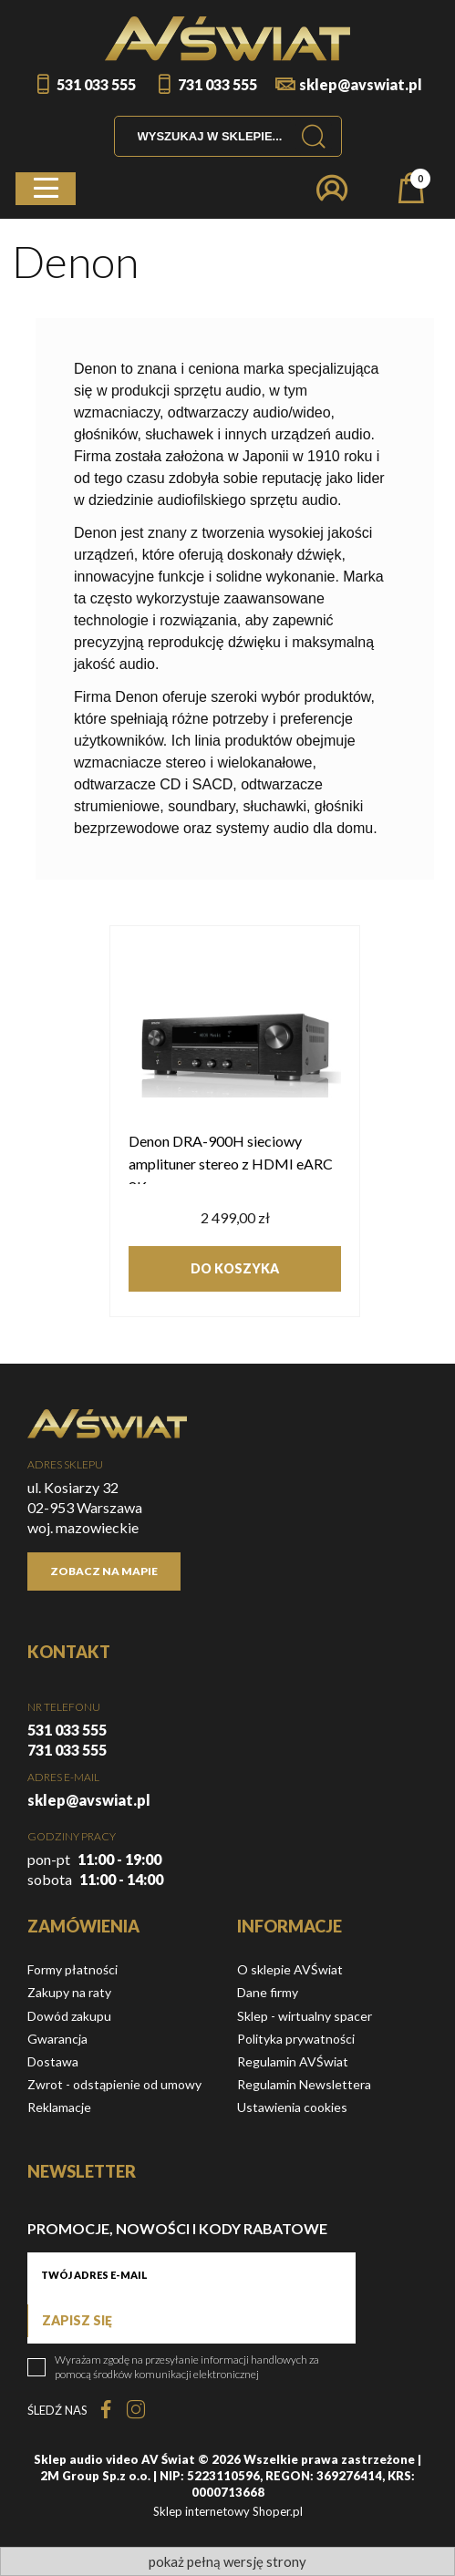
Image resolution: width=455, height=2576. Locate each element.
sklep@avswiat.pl (360, 84)
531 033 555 (96, 84)
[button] (46, 188)
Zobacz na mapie (104, 1571)
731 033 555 (217, 84)
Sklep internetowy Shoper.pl (228, 2511)
